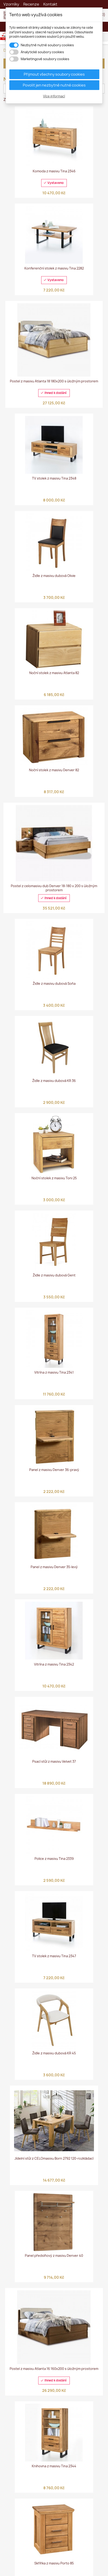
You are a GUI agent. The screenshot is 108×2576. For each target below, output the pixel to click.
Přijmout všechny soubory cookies (54, 74)
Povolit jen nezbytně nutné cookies (54, 85)
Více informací (54, 96)
